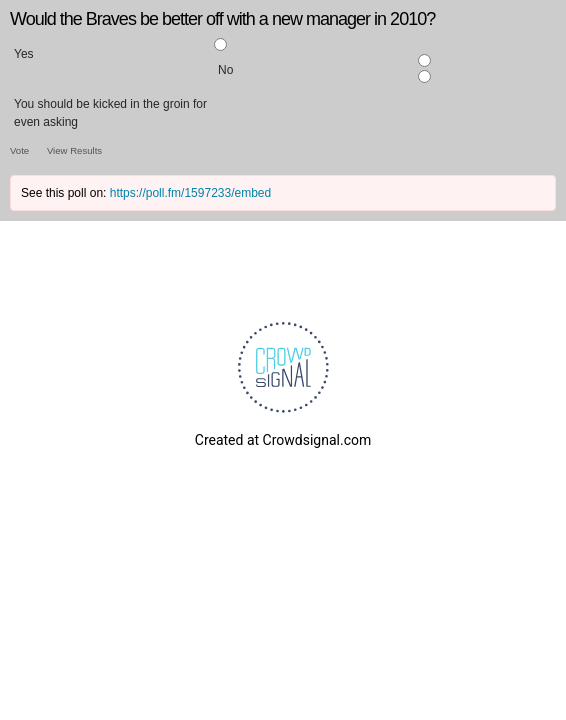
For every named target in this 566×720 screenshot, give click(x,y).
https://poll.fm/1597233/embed (190, 193)
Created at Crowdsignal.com (283, 440)
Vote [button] (21, 150)
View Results (74, 150)
